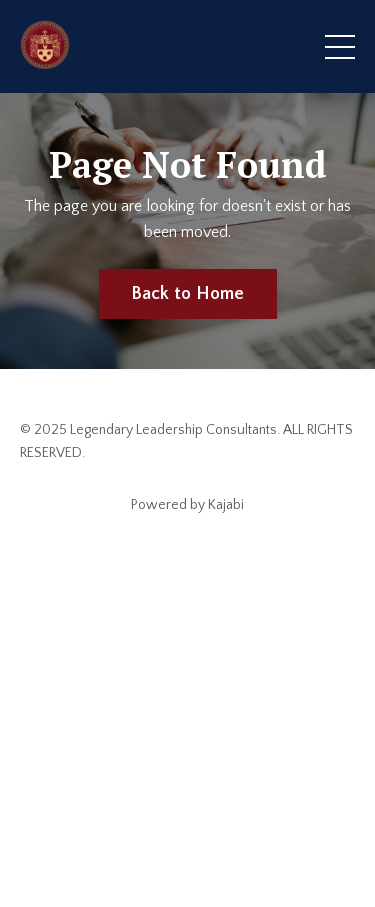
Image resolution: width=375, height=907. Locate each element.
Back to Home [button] (188, 294)
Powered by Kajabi (187, 505)
